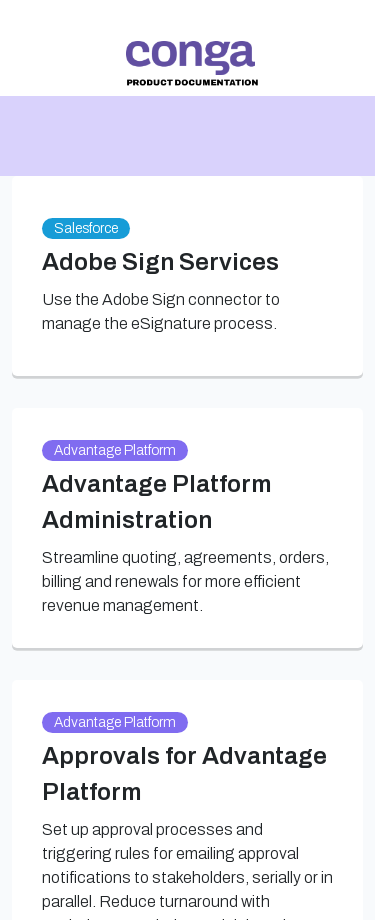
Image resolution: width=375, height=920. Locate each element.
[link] (191, 63)
